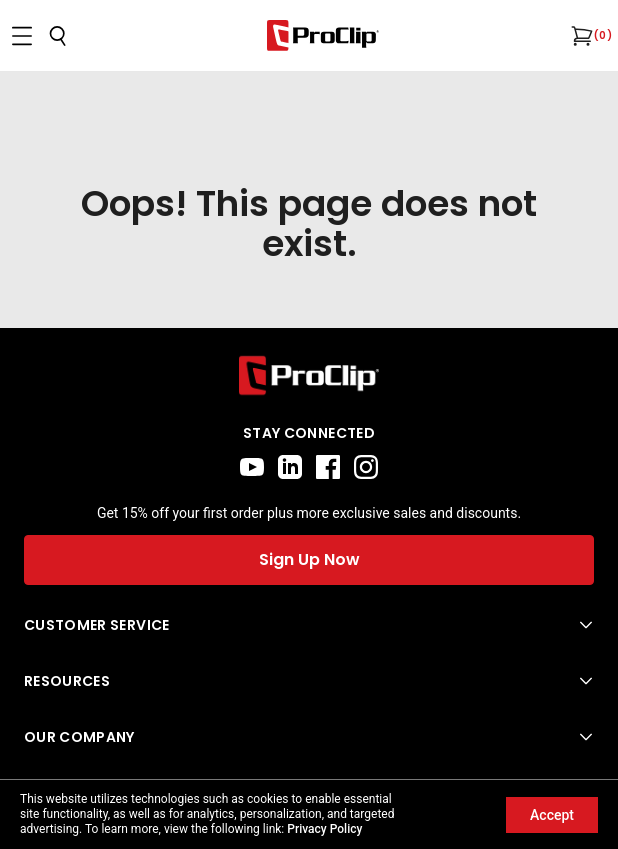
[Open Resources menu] (309, 681)
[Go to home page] (309, 375)
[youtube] (252, 467)
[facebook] (328, 467)
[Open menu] (22, 36)
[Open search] (58, 36)
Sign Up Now (309, 559)
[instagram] (366, 467)
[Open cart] (580, 36)
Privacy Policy (324, 829)
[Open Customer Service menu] (309, 625)
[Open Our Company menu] (309, 737)
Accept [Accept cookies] (552, 815)
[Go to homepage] (323, 35)
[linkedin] (290, 467)
